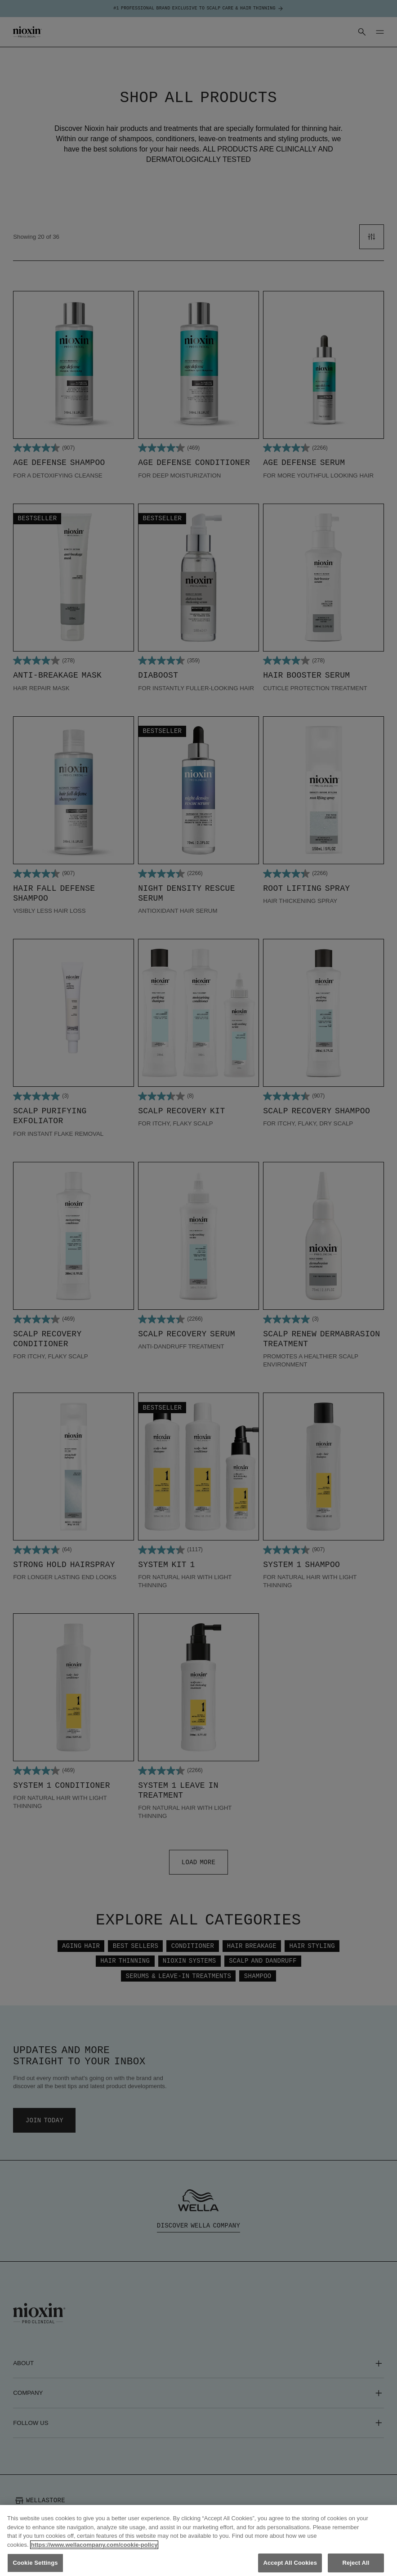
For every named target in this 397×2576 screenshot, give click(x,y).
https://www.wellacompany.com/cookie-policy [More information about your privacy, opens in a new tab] (94, 2552)
